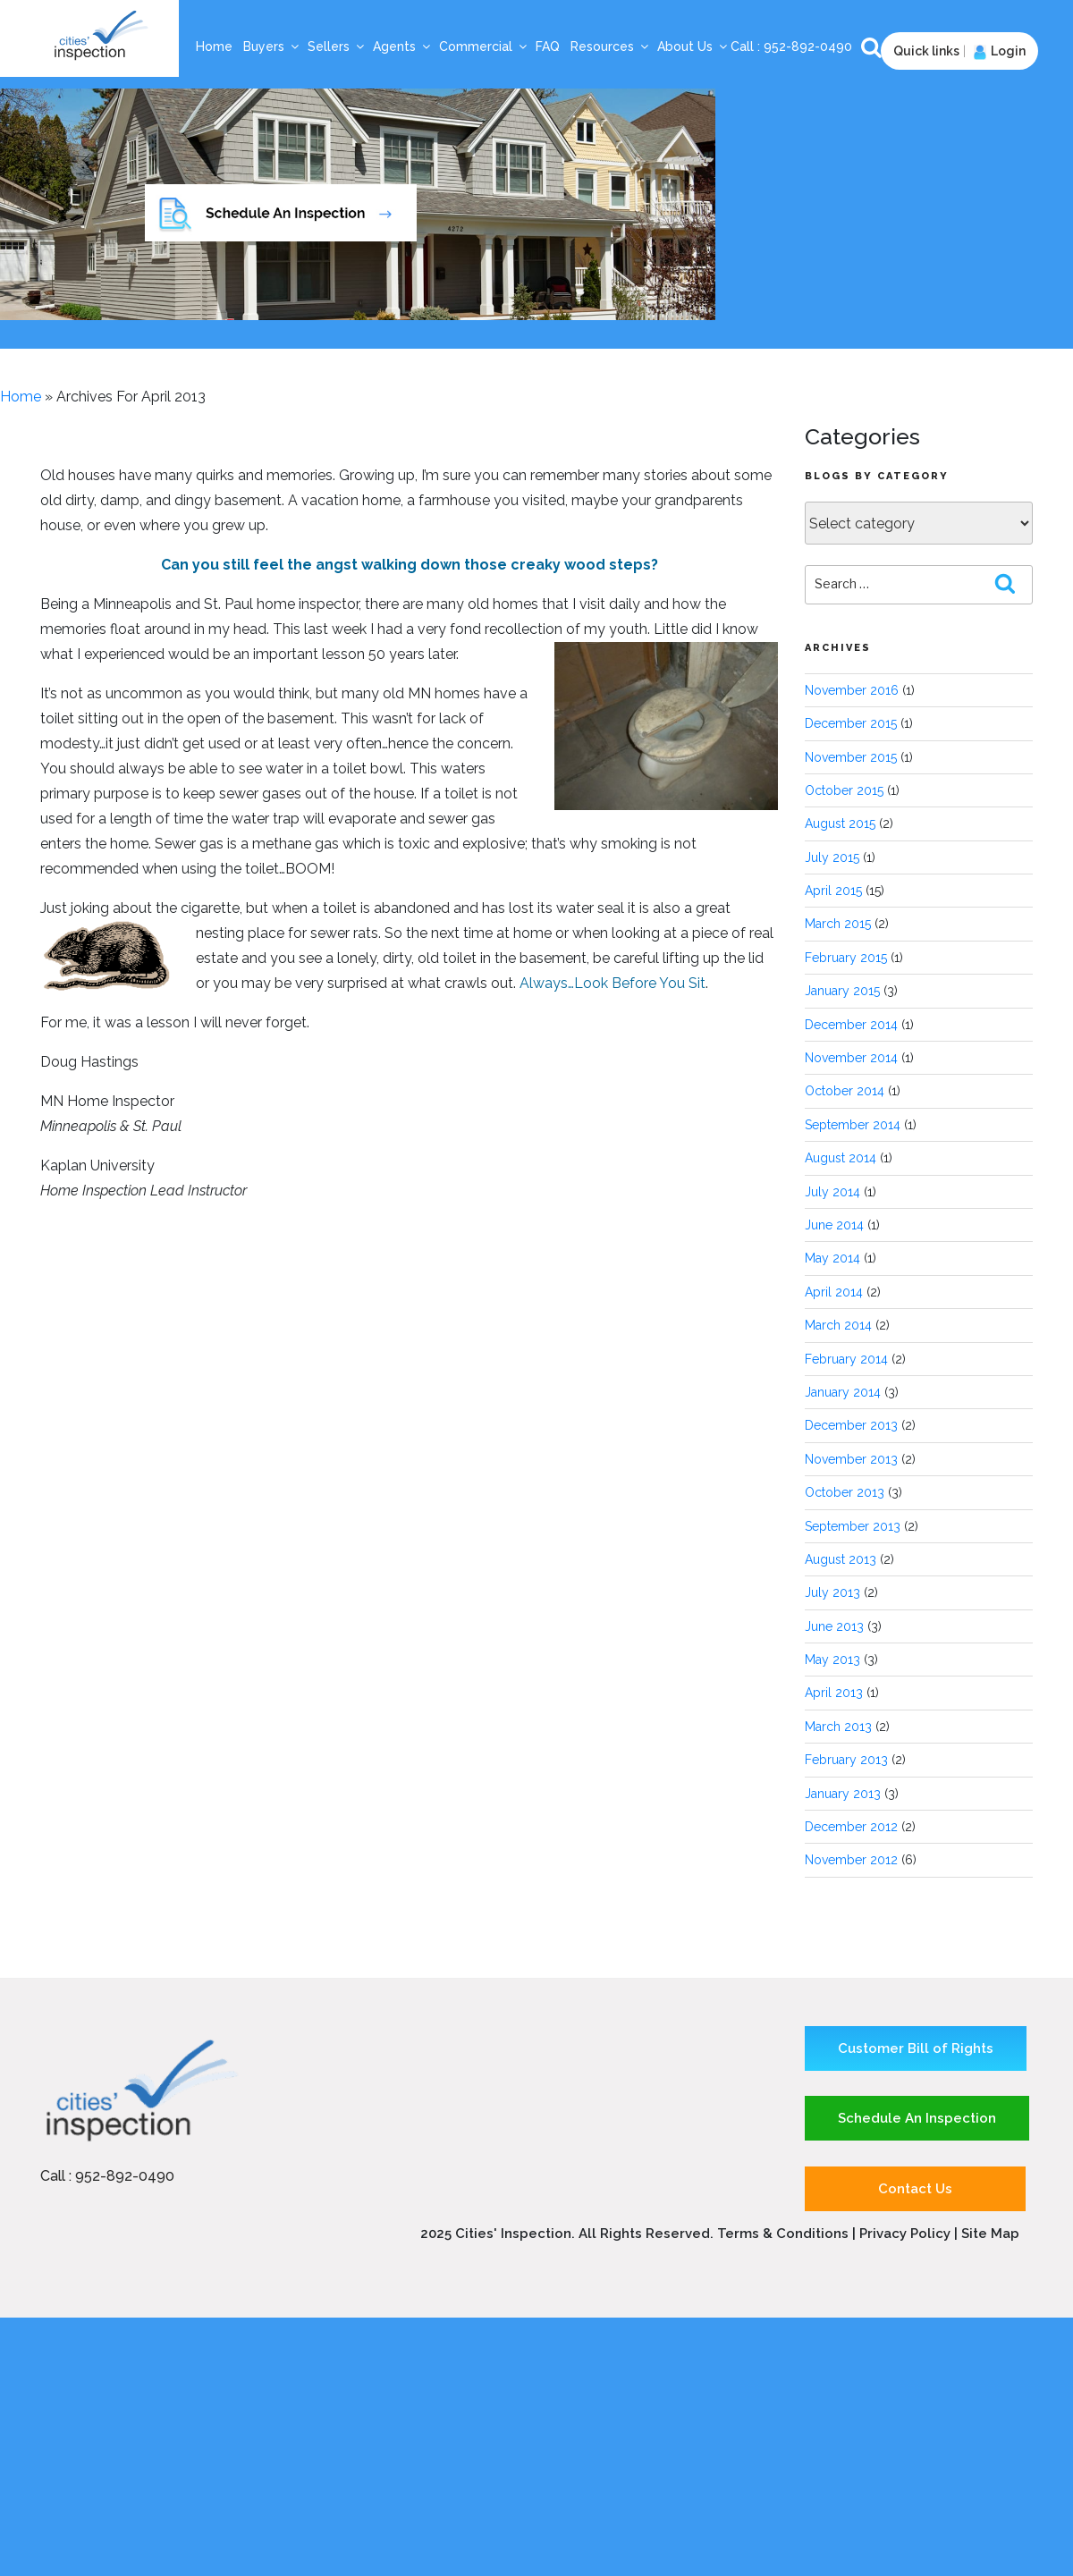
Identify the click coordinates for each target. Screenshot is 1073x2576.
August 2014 (840, 1158)
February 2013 (846, 1760)
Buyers (271, 46)
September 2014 (852, 1125)
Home (214, 46)
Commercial (483, 46)
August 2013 (840, 1559)
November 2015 (851, 757)
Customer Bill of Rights (915, 2048)
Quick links (926, 51)
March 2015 (838, 923)
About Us (693, 46)
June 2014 (834, 1225)
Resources (610, 46)
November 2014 (851, 1058)
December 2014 (851, 1025)
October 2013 (844, 1492)
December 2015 (851, 723)
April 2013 (834, 1692)
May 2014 (832, 1258)
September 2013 (852, 1526)
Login (997, 51)
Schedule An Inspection (917, 2118)
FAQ (548, 46)
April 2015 (833, 890)
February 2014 (846, 1359)
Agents (402, 46)
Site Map (990, 2233)
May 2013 (832, 1659)
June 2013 (834, 1626)
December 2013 (851, 1425)
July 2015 (832, 857)
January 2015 (842, 991)
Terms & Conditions (783, 2233)
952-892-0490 (810, 46)
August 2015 (840, 823)
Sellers (337, 46)
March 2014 (838, 1325)
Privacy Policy (906, 2233)
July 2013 (832, 1592)
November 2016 (852, 690)
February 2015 (846, 957)
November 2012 (851, 1860)
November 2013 (851, 1459)
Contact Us (915, 2189)
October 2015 (844, 790)
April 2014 (834, 1292)
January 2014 (843, 1392)
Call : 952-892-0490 (107, 2175)
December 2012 (851, 1827)
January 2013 (843, 1793)
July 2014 (832, 1192)
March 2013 (838, 1726)
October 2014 (844, 1091)
